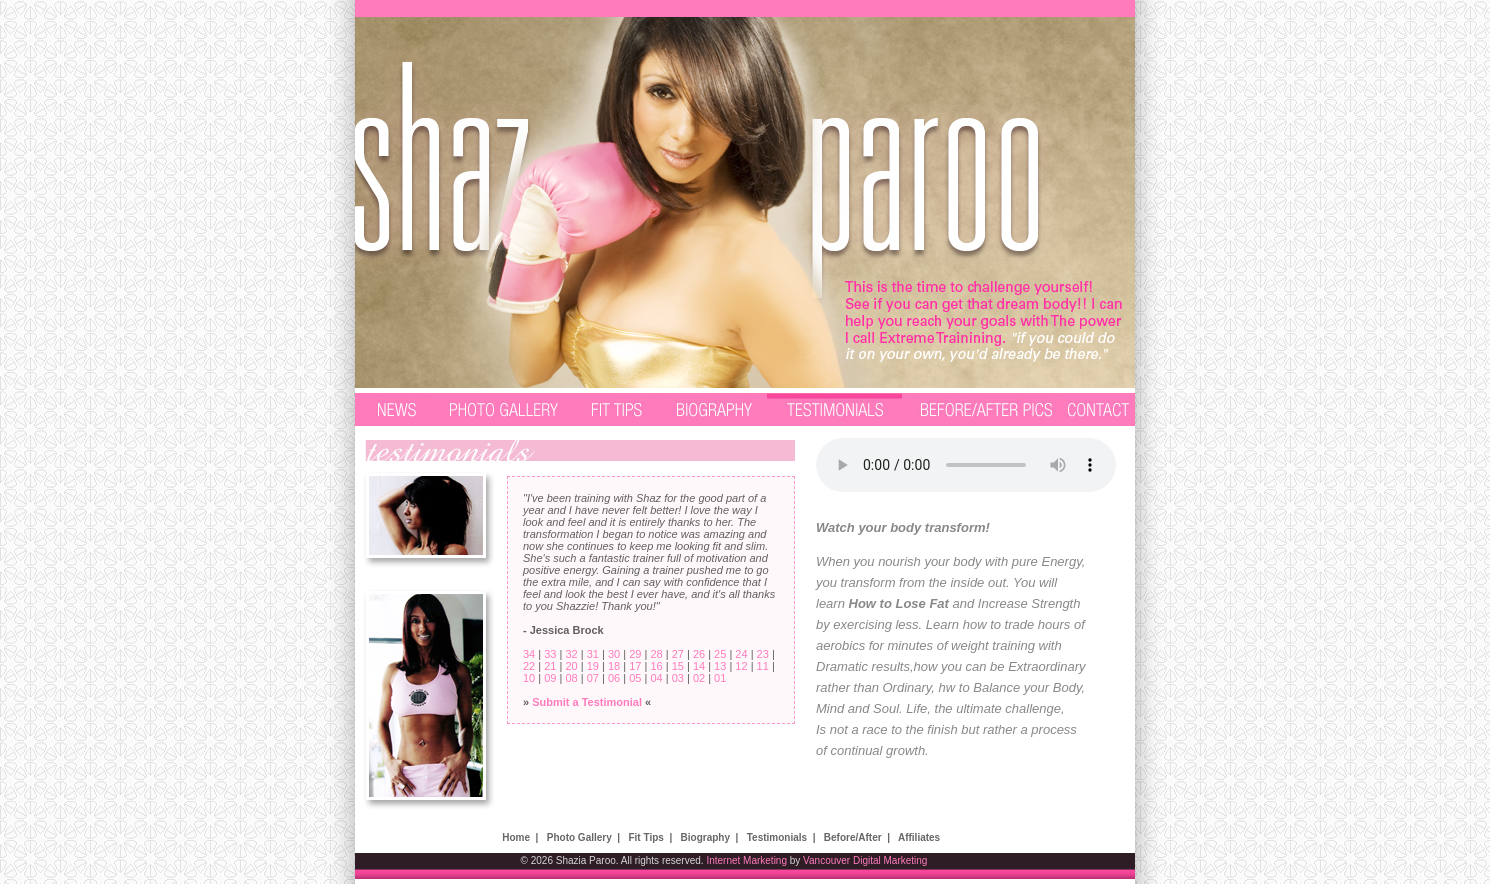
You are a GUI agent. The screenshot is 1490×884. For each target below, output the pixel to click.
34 (529, 654)
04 (656, 678)
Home (516, 837)
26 (699, 654)
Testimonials (777, 837)
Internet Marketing (746, 860)
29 (635, 654)
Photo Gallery (579, 837)
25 (720, 654)
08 (571, 678)
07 (593, 678)
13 (720, 666)
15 (678, 666)
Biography (705, 837)
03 (678, 678)
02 (699, 678)
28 (656, 654)
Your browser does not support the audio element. (966, 465)
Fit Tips (645, 837)
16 (656, 666)
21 (550, 666)
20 (571, 666)
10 (529, 678)
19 (593, 666)
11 (763, 666)
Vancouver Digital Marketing (865, 860)
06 (614, 678)
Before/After (853, 837)
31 (593, 654)
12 (741, 666)
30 (614, 654)
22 (529, 666)
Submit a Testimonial (587, 702)
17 (635, 666)
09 (550, 678)
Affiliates (919, 837)
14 (699, 666)
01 (720, 678)
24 (741, 654)
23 (763, 654)
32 (571, 654)
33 (550, 654)
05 (635, 678)
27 (678, 654)
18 (614, 666)
